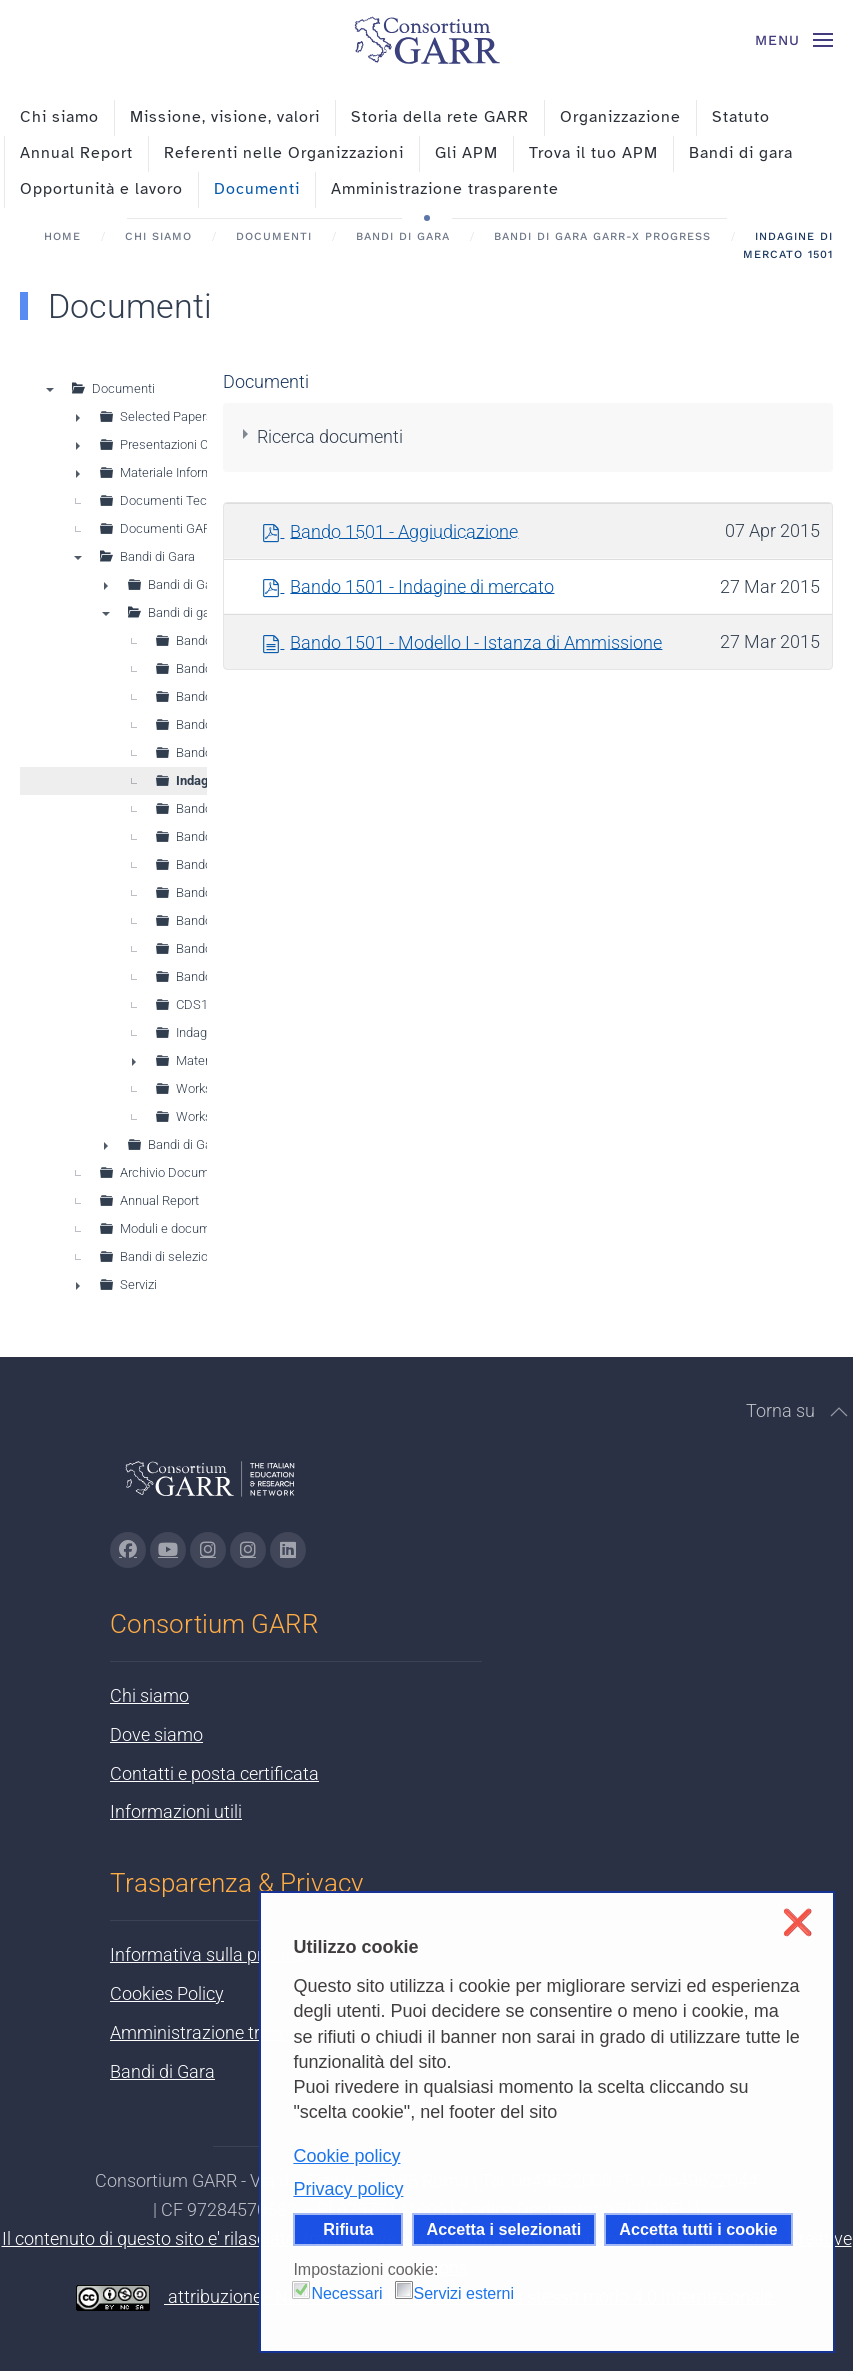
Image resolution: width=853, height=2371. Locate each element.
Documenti (257, 189)
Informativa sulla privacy (207, 1954)
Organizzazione (620, 117)
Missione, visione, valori (225, 117)
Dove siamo (156, 1734)
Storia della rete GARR (440, 117)
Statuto (741, 117)
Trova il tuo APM (593, 153)
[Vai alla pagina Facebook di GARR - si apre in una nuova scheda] (128, 1550)
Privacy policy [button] (348, 2189)
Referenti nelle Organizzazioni (284, 153)
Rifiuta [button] (348, 2229)
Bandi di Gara (162, 2071)
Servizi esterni (464, 2293)
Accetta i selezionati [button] (504, 2229)
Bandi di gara (741, 153)
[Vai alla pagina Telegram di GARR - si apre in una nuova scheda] (248, 1550)
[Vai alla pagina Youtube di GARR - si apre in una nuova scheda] (168, 1550)
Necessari (346, 2293)
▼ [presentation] (50, 389)
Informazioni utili (176, 1811)
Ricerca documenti (330, 436)
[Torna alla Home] (427, 40)
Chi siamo (59, 117)
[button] (794, 40)
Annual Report (76, 153)
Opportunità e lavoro (101, 189)
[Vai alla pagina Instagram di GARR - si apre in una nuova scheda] (208, 1550)
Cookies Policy (167, 1993)
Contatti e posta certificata (214, 1773)
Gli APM (466, 153)
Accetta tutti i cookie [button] (698, 2229)
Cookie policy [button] (346, 2156)
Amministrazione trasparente (445, 189)
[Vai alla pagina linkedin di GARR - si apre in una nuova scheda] (288, 1550)
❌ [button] (797, 1922)
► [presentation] (78, 417)
